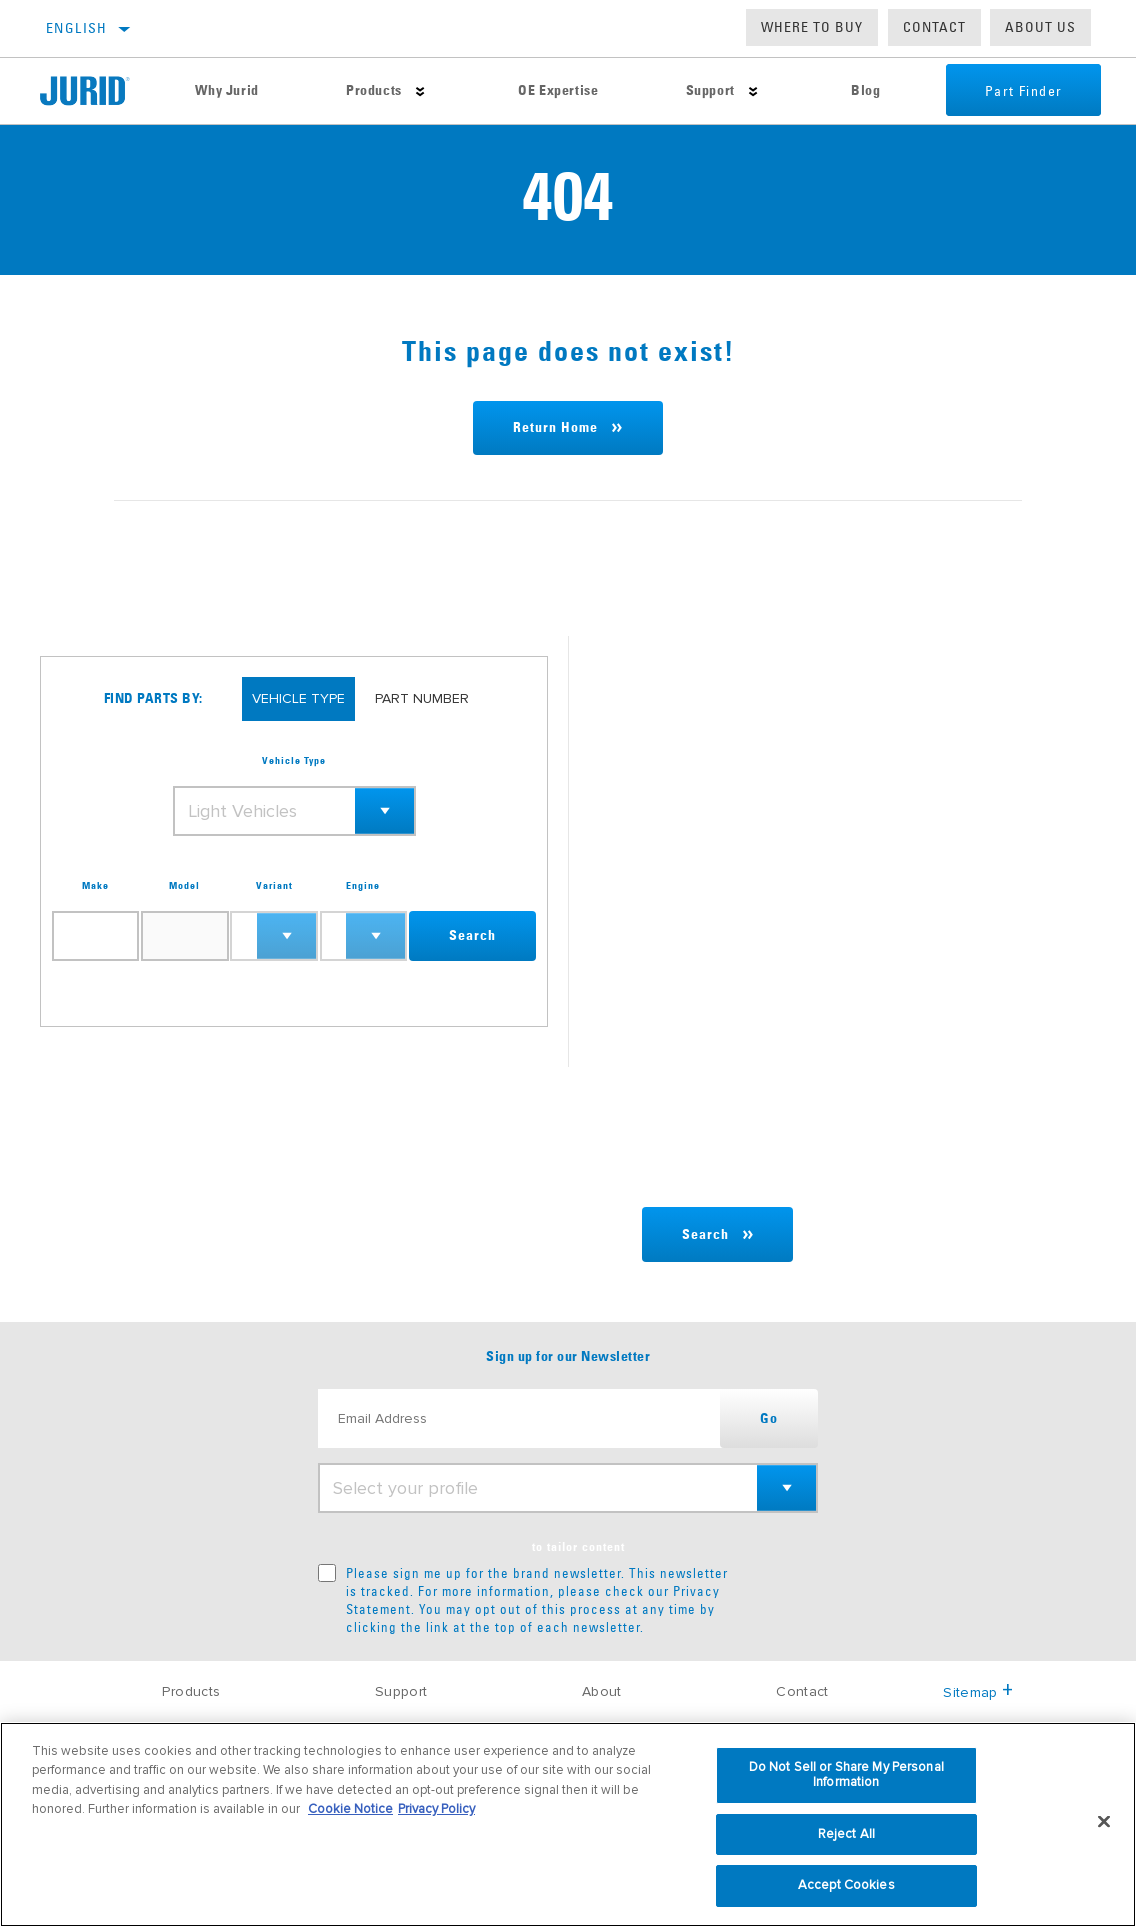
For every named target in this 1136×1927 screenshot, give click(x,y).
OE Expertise (557, 91)
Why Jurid (226, 91)
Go (769, 1419)
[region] (568, 1824)
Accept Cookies (846, 1885)
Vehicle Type (294, 761)
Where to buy (812, 27)
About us (1040, 27)
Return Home (555, 428)
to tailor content (578, 1548)
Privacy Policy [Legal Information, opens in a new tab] (436, 1809)
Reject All (846, 1834)
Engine (363, 886)
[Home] (96, 91)
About (602, 1691)
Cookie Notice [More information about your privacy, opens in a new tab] (350, 1809)
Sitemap (978, 1692)
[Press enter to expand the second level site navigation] (419, 91)
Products (373, 91)
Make (95, 886)
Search (472, 936)
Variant (274, 886)
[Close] (1104, 1822)
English (77, 28)
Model (184, 886)
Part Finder (1021, 91)
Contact (934, 27)
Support (708, 91)
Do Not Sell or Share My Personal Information (846, 1775)
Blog (863, 91)
